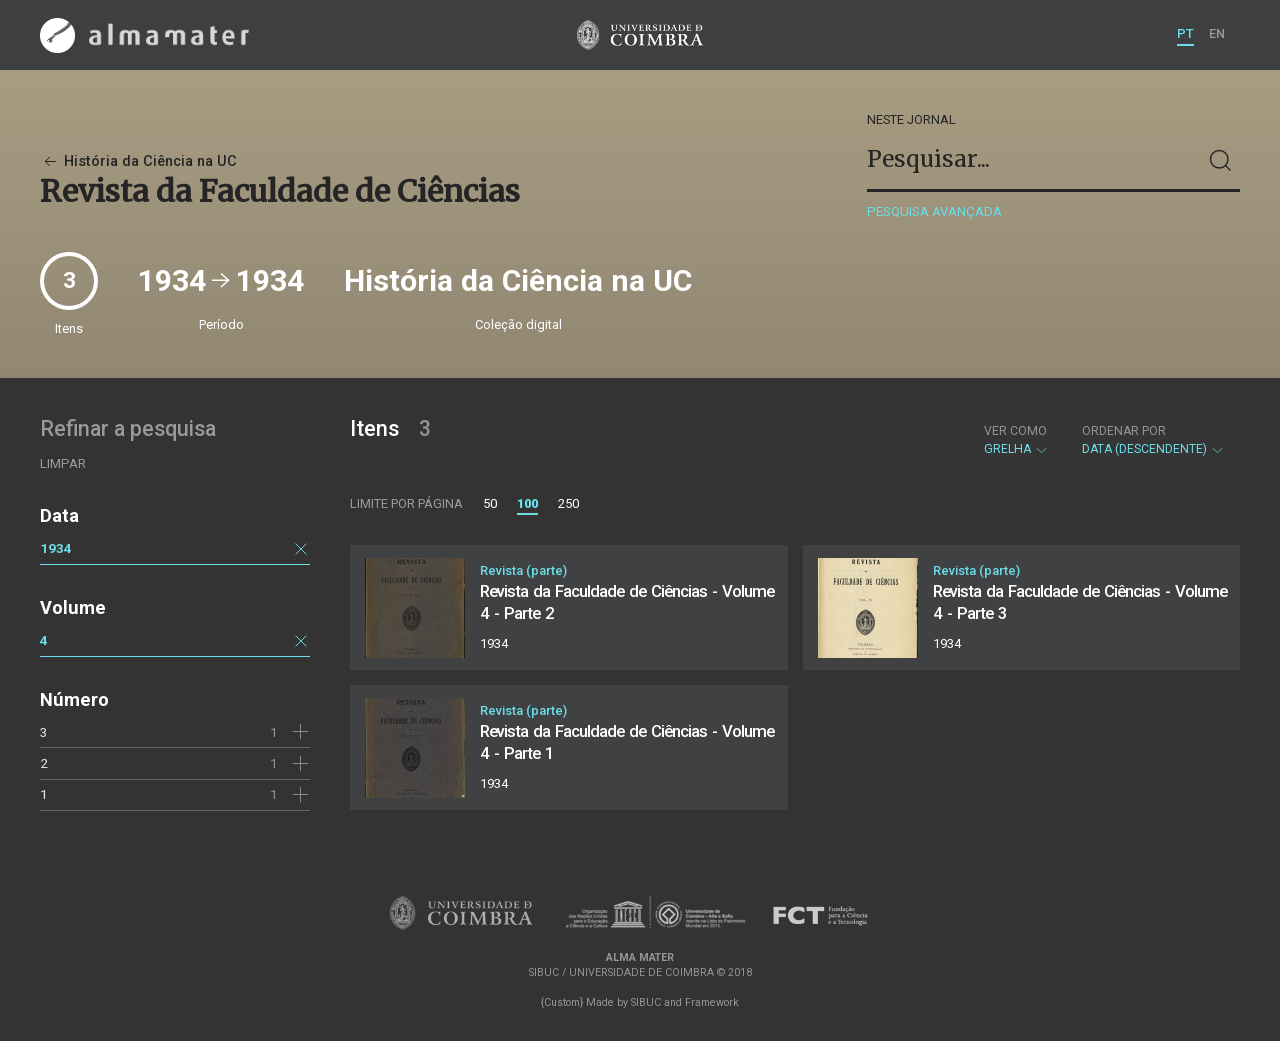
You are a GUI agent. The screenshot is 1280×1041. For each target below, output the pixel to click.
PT (1185, 33)
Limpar (63, 463)
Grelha (1016, 440)
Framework (712, 1002)
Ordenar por (1124, 431)
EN (1217, 33)
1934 (56, 548)
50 (490, 503)
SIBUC (646, 1002)
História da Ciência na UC (138, 161)
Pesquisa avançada (934, 211)
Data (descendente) (1153, 440)
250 (568, 503)
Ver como (1015, 431)
